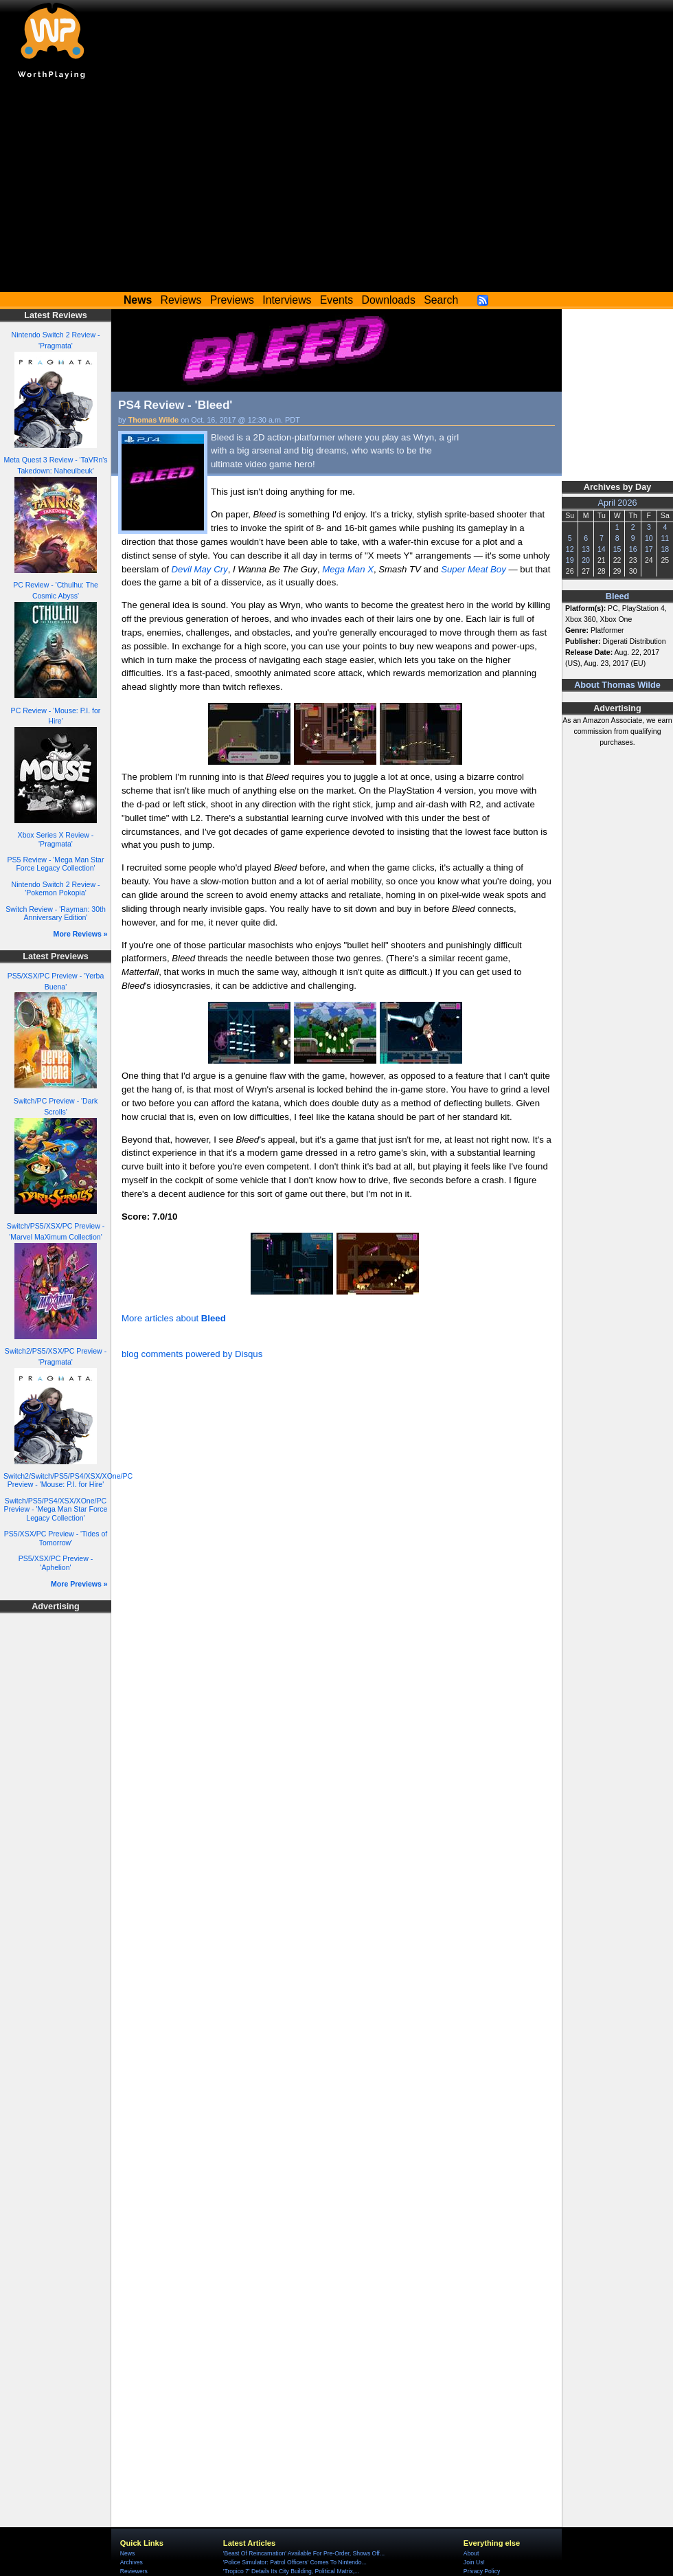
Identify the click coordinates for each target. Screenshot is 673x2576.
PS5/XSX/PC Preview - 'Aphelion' (56, 1562)
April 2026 (617, 503)
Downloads (388, 300)
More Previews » (79, 1584)
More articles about (174, 1318)
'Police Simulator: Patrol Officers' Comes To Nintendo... (295, 2562)
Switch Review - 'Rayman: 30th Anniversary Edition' (55, 913)
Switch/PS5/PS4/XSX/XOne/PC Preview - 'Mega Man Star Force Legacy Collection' (56, 1509)
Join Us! (474, 2562)
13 (586, 549)
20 (586, 560)
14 (601, 549)
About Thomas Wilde (617, 685)
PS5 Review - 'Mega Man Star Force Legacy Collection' (56, 864)
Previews (232, 300)
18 (665, 549)
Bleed (617, 596)
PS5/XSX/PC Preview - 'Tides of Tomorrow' (56, 1538)
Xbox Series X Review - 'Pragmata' (56, 839)
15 (617, 549)
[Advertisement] (336, 189)
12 (570, 549)
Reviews (181, 300)
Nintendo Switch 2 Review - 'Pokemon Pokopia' (56, 888)
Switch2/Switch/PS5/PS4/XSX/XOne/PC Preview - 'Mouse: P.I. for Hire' (68, 1480)
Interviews (286, 300)
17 (649, 549)
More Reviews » (81, 934)
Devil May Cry (200, 569)
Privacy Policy (482, 2571)
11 (665, 538)
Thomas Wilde (153, 420)
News (127, 2553)
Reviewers (134, 2571)
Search (441, 300)
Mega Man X (348, 569)
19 (570, 560)
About (471, 2553)
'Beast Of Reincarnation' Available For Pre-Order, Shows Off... (304, 2553)
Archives (131, 2562)
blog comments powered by (192, 1354)
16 (633, 549)
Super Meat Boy (473, 569)
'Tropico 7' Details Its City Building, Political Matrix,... (291, 2571)
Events (336, 300)
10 (649, 538)
